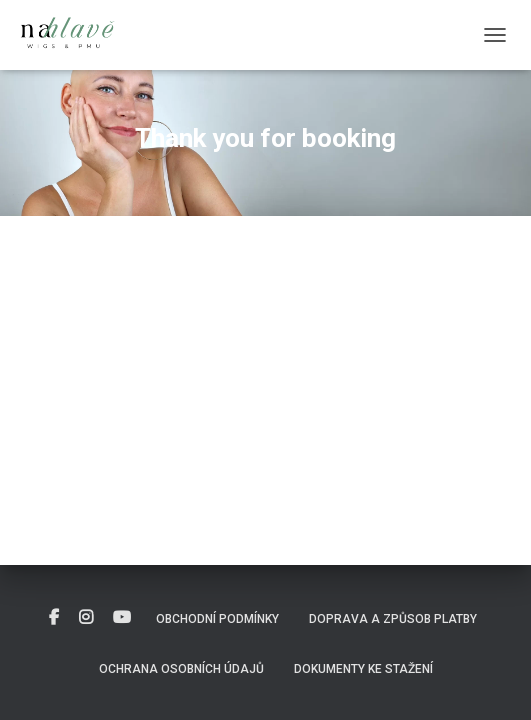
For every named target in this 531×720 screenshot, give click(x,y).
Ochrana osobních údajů (181, 669)
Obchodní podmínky (217, 619)
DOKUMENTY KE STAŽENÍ (363, 669)
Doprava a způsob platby (393, 619)
